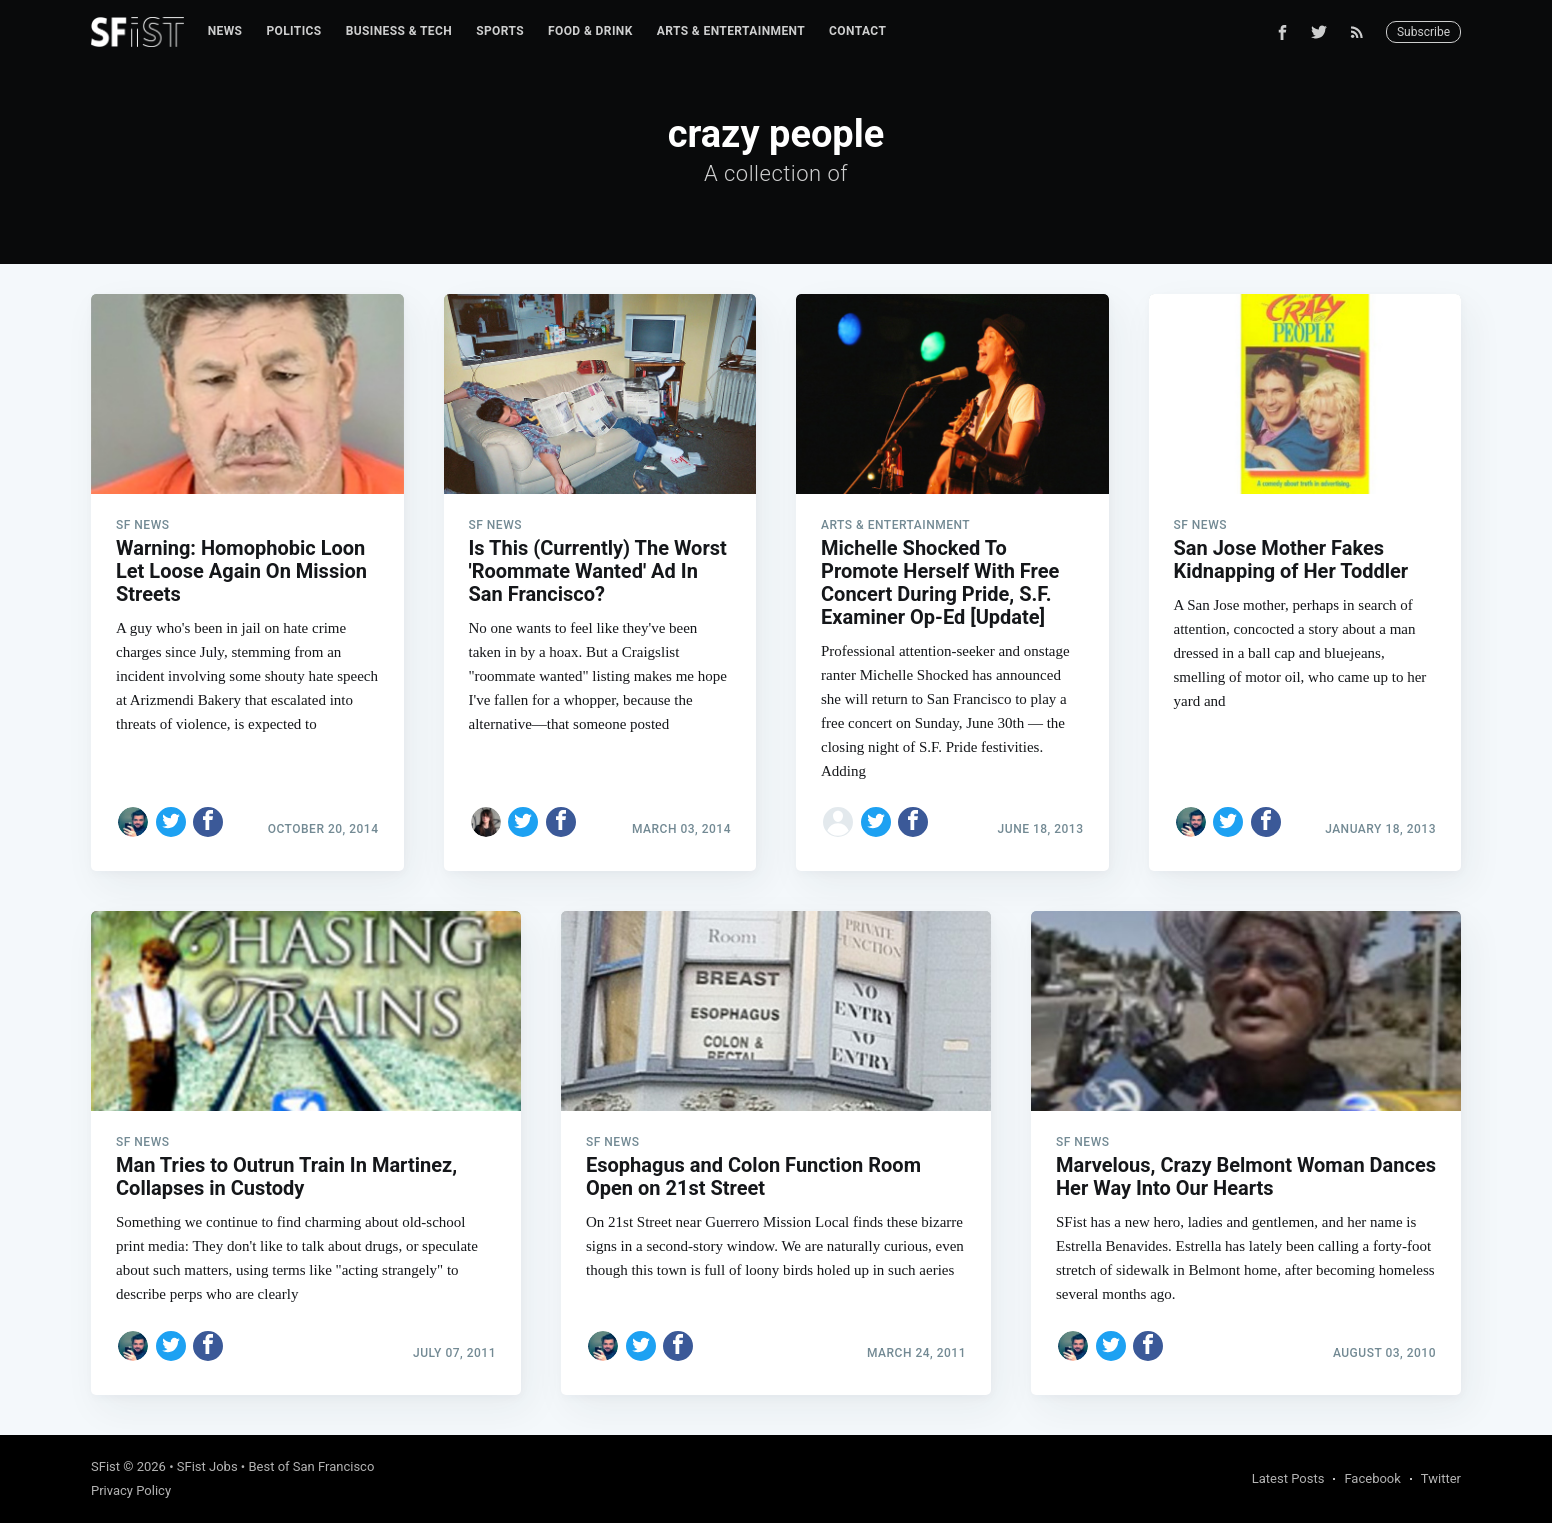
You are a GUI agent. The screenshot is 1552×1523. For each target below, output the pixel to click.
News (225, 31)
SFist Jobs (207, 1466)
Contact (857, 31)
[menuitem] (225, 31)
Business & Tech (399, 31)
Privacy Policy (131, 1490)
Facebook (1372, 1478)
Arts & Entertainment (731, 31)
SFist (105, 1466)
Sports (500, 31)
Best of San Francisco (311, 1466)
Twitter (1441, 1478)
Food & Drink (590, 31)
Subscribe (1423, 32)
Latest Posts (1288, 1478)
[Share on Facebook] (208, 822)
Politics (293, 31)
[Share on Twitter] (171, 822)
